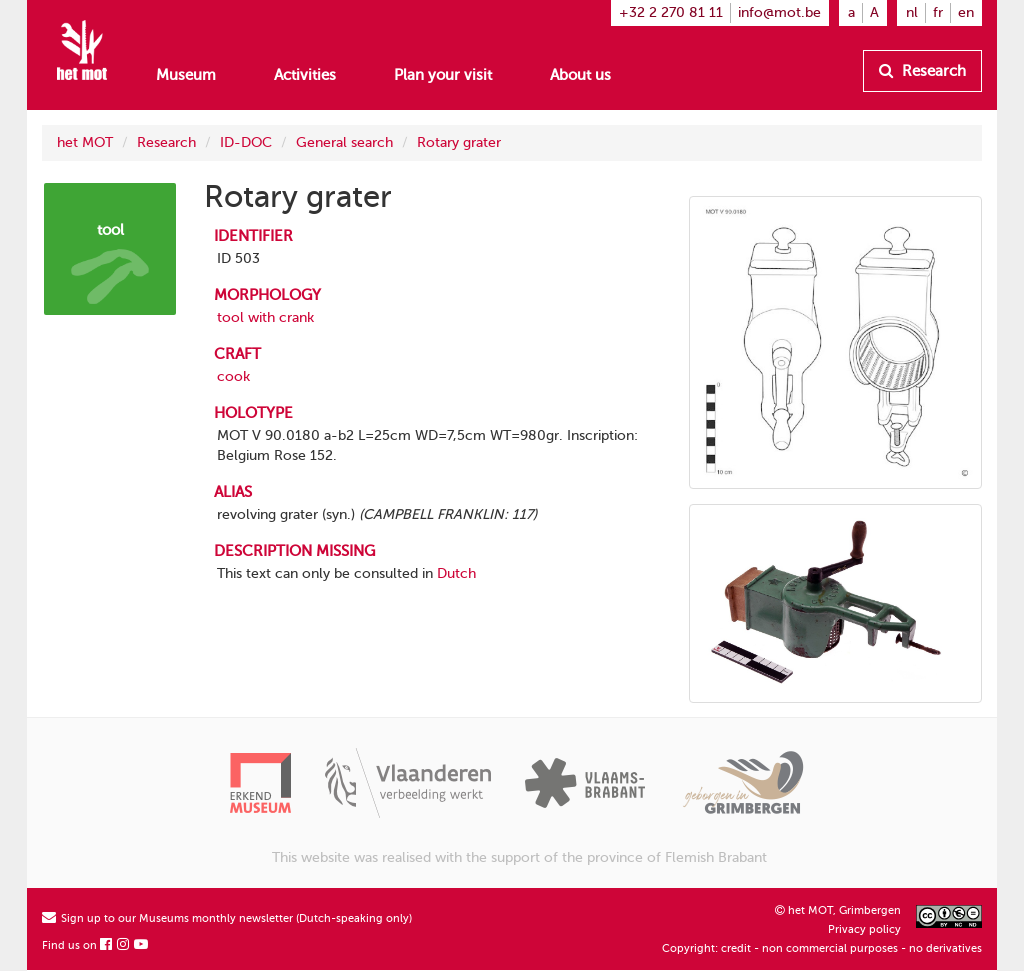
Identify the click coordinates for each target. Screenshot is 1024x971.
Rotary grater (459, 142)
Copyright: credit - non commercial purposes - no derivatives (822, 948)
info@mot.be (779, 12)
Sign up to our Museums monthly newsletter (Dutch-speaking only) (227, 918)
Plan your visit (443, 75)
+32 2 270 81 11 (671, 12)
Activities (305, 75)
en (966, 12)
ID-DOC (246, 142)
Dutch (456, 573)
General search (344, 142)
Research (922, 71)
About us (580, 75)
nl (912, 12)
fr (938, 12)
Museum (186, 75)
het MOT (85, 142)
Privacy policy (864, 929)
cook (233, 376)
